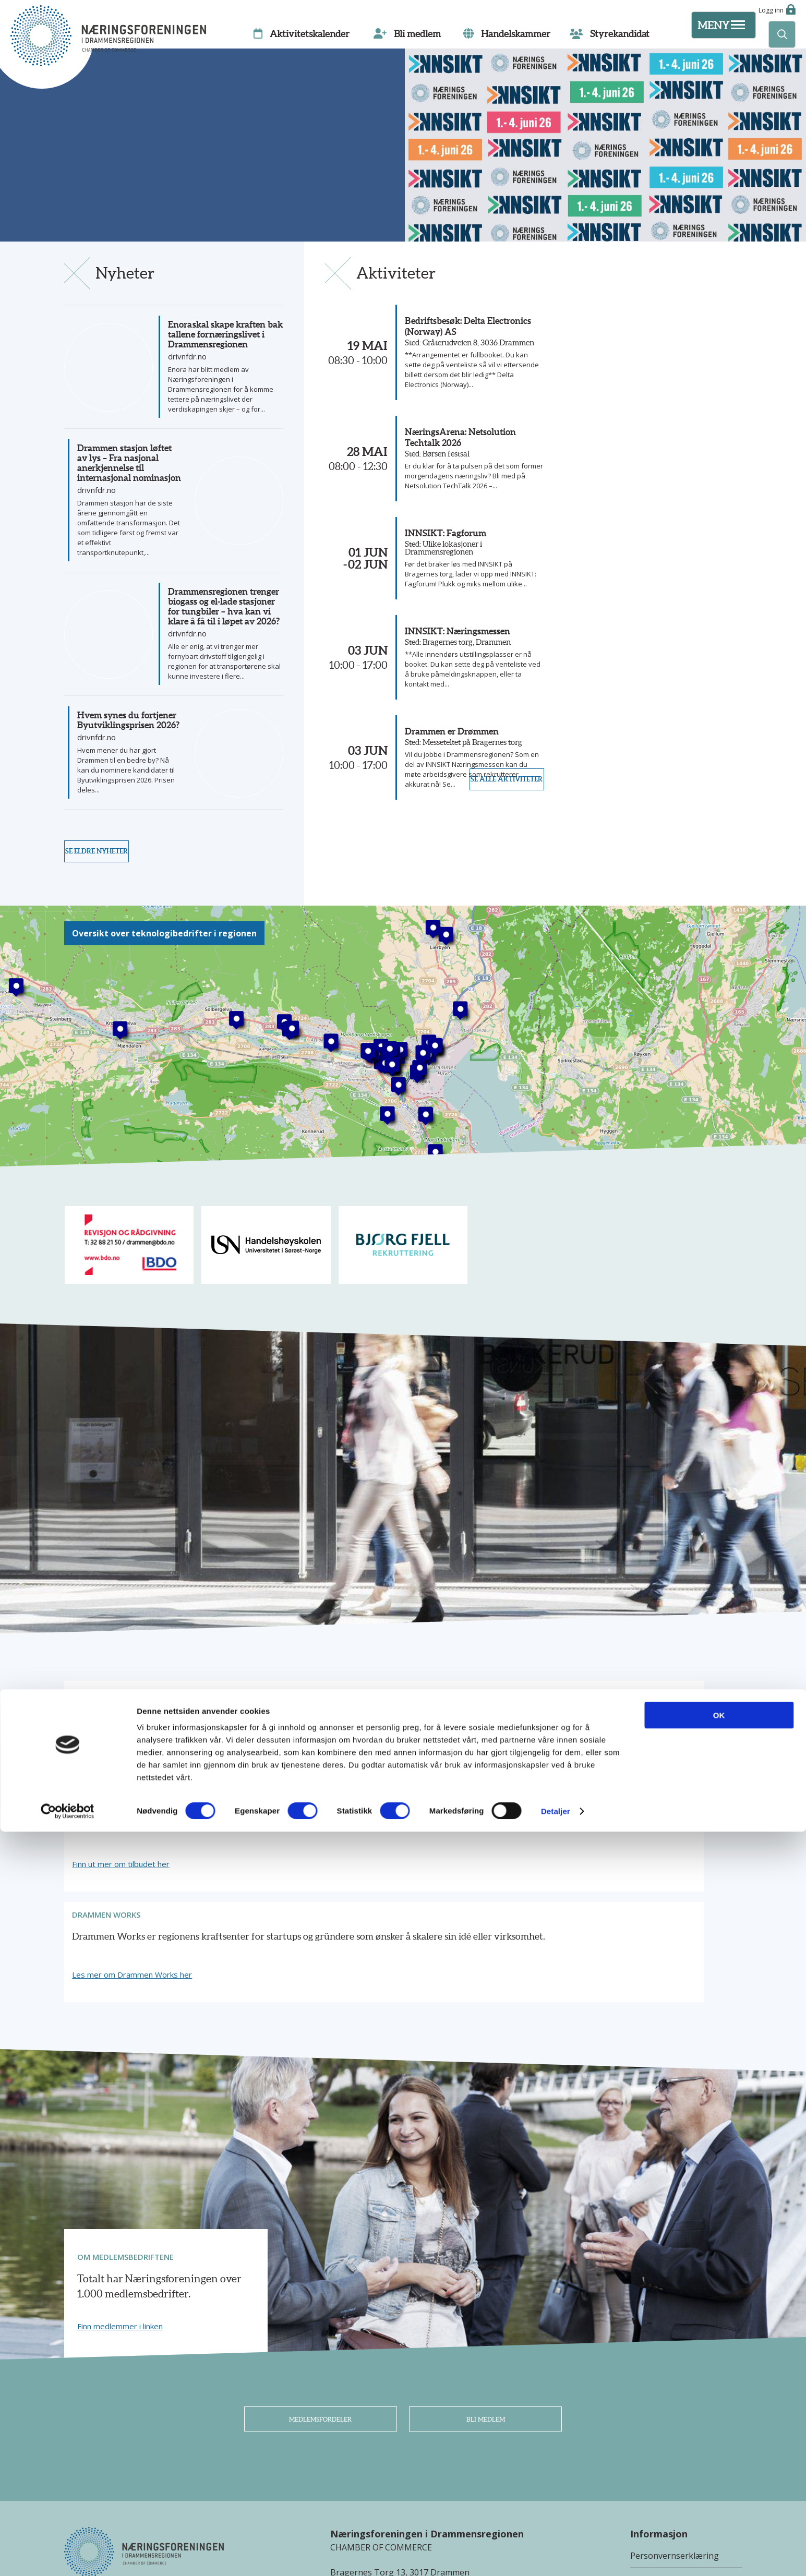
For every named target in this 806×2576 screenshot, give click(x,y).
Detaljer (555, 2555)
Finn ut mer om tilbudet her (356, 1841)
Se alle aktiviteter (496, 891)
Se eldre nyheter (107, 891)
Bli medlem (485, 2292)
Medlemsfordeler (321, 2292)
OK (719, 2459)
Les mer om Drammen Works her (598, 1841)
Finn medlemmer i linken (120, 2192)
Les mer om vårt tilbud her (125, 1841)
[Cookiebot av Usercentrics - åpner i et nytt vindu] (67, 2555)
